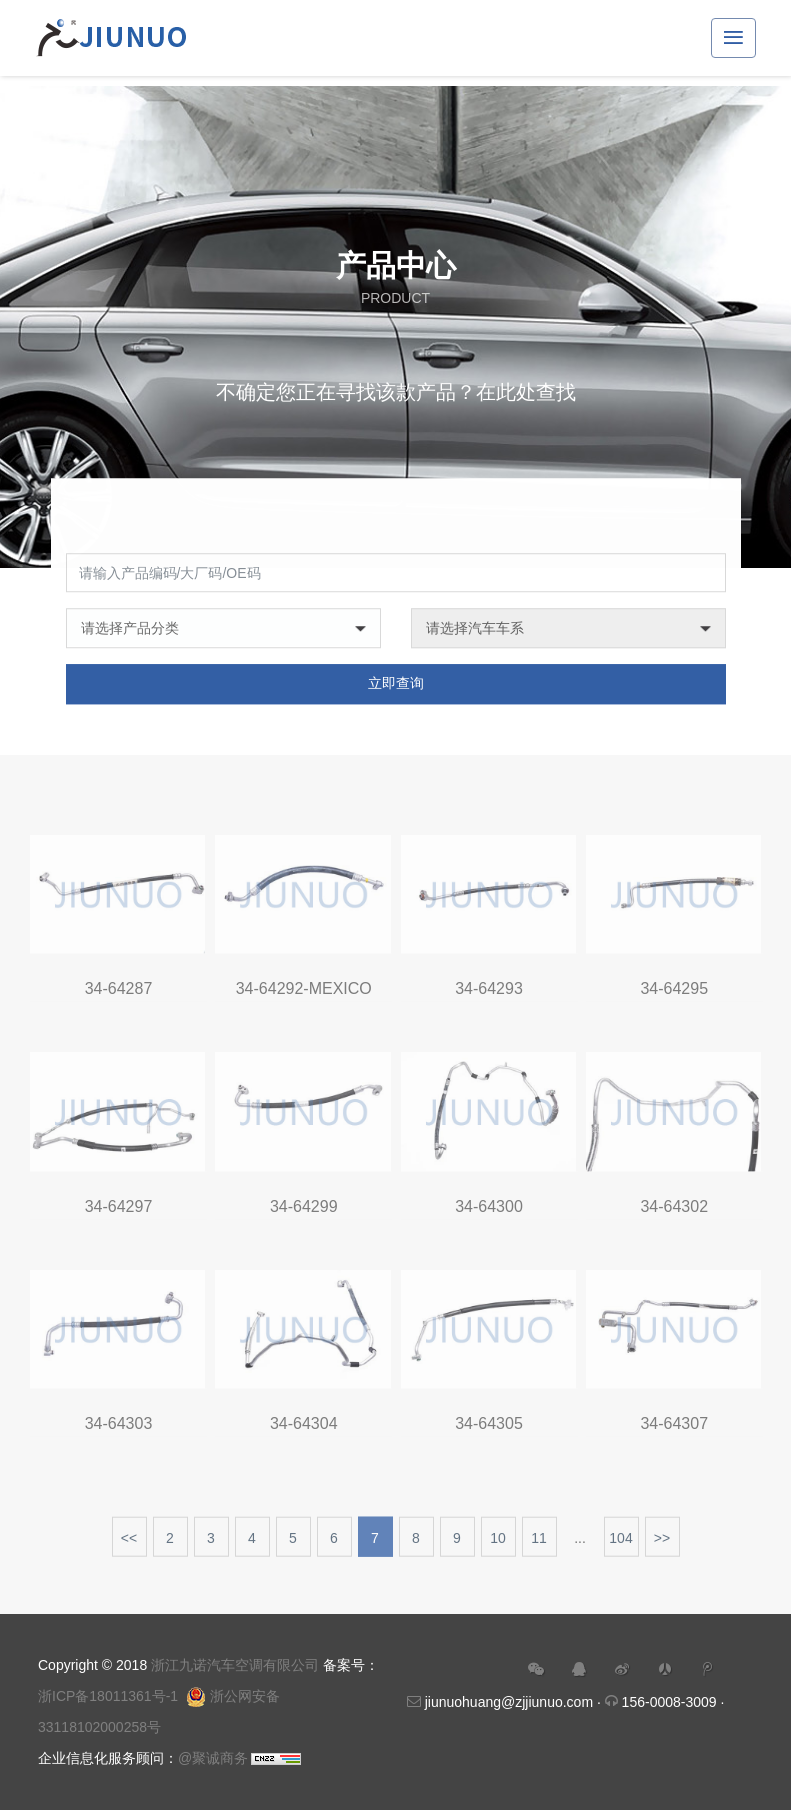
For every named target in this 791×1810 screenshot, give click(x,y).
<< (129, 1547)
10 (498, 1547)
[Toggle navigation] (733, 38)
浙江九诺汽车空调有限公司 (235, 1665)
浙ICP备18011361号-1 (108, 1696)
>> (662, 1547)
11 (539, 1547)
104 (620, 1547)
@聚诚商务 (213, 1758)
